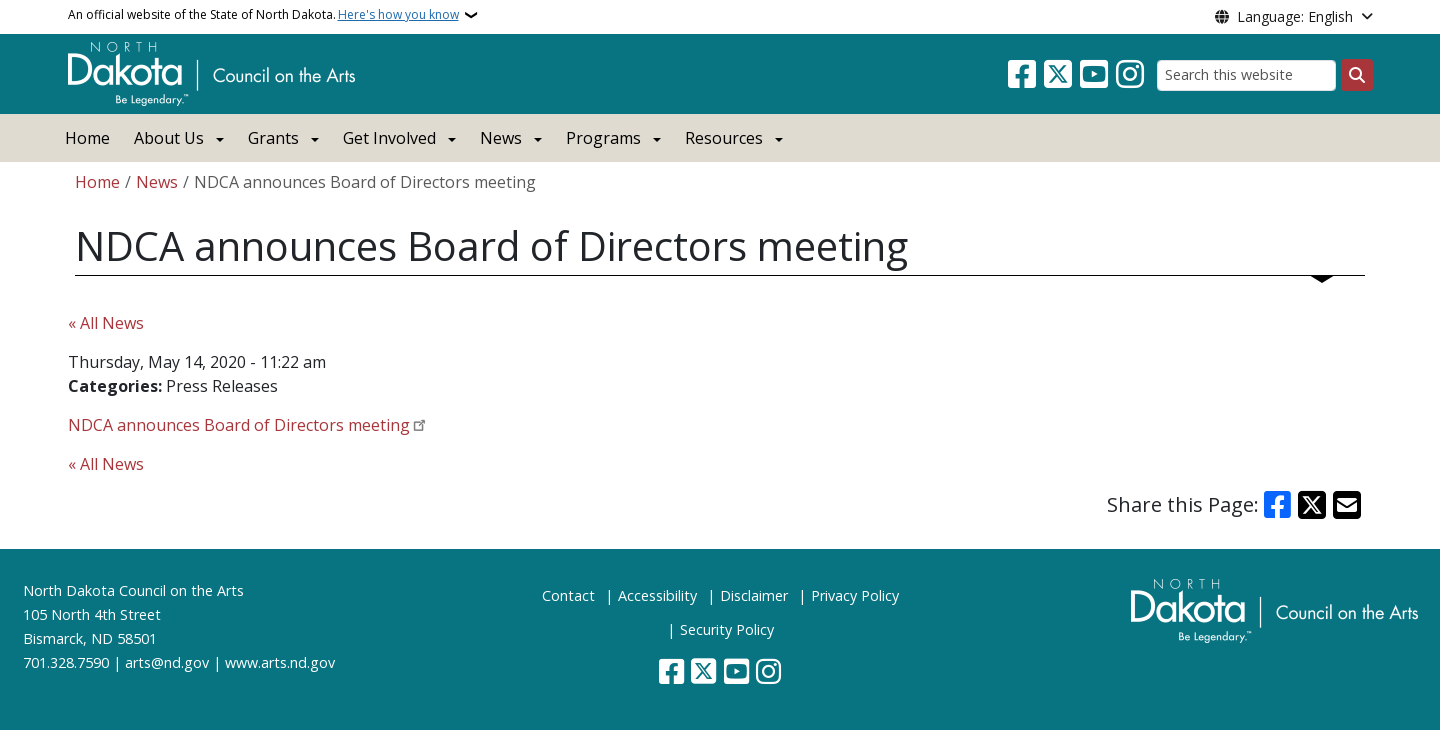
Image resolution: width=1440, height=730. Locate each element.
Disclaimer (754, 595)
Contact (568, 595)
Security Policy (727, 629)
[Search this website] (1246, 75)
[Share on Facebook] (1278, 505)
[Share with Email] (1347, 505)
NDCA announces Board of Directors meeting (239, 425)
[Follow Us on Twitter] (1058, 75)
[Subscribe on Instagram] (1130, 75)
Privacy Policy (855, 595)
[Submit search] (1357, 75)
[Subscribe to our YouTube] (1094, 75)
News (157, 182)
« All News (106, 323)
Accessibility (657, 595)
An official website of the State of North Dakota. (263, 15)
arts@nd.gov (167, 662)
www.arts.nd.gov (280, 662)
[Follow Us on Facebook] (1022, 75)
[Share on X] (1312, 505)
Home (87, 138)
